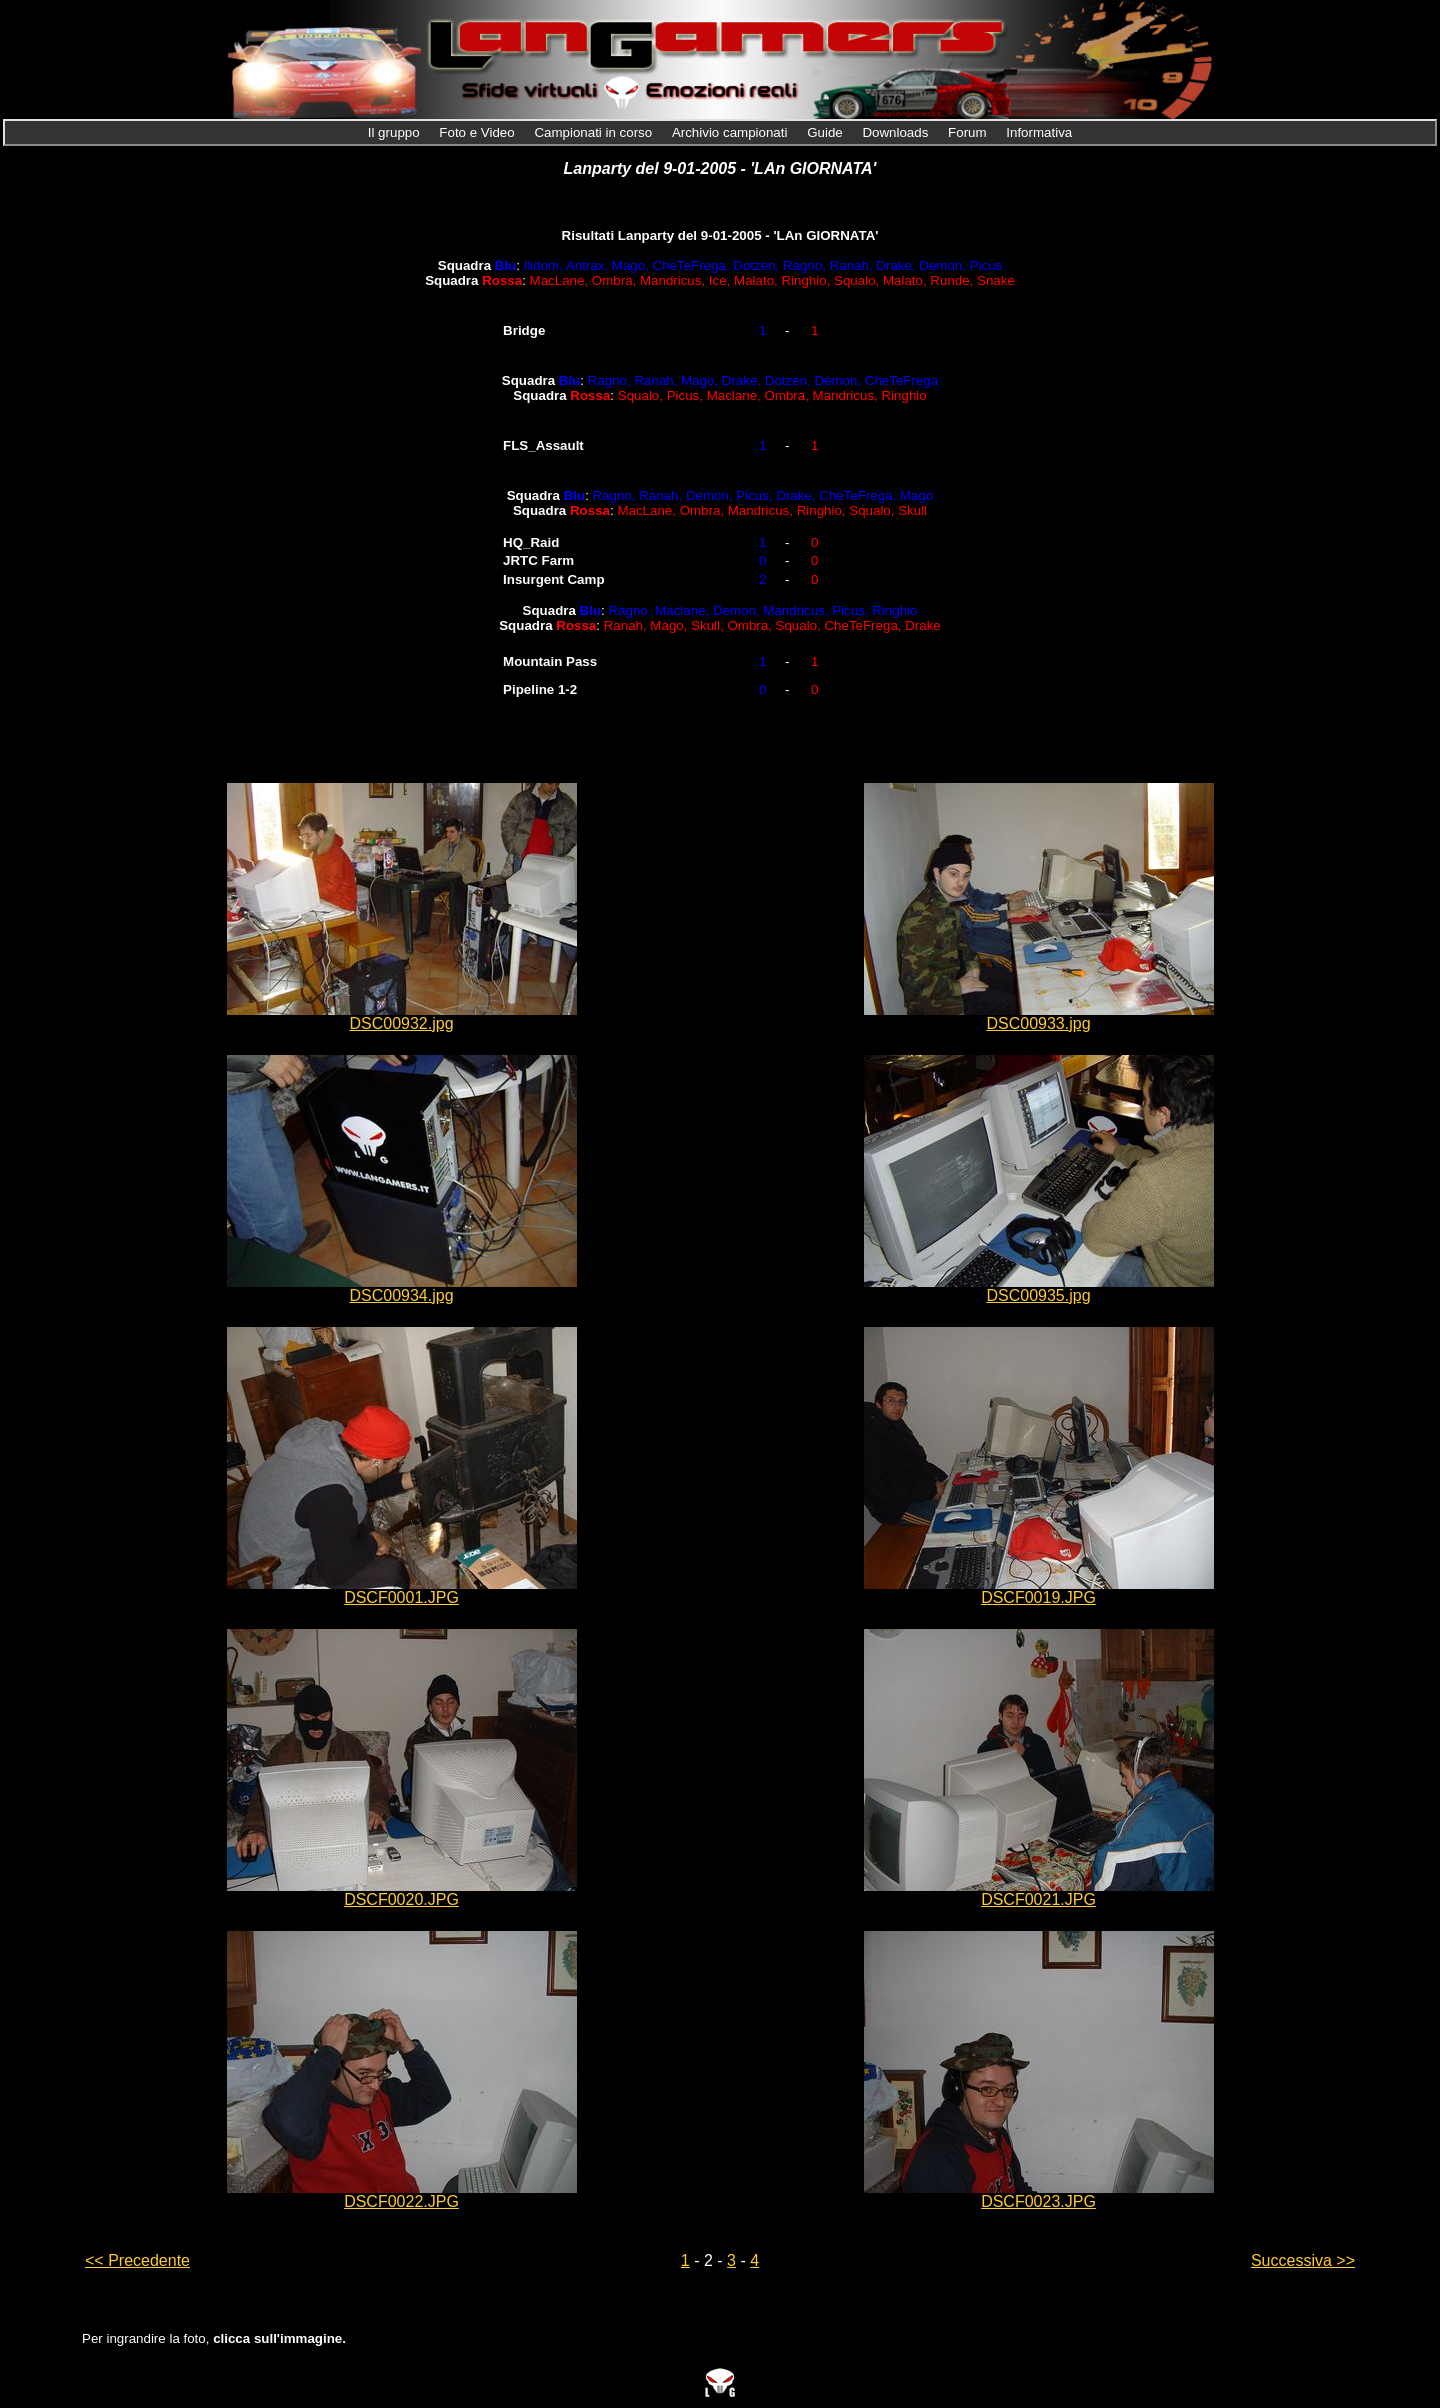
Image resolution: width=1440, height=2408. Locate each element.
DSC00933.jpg (1038, 1023)
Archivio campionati (731, 132)
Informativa (1039, 132)
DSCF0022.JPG (401, 2201)
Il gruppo (396, 132)
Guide (826, 132)
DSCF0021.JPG (1038, 1899)
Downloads (897, 132)
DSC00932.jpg (401, 1023)
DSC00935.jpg (1038, 1295)
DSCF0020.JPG (401, 1899)
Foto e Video (478, 132)
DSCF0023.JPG (1038, 2201)
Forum (969, 132)
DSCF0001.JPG (401, 1597)
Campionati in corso (595, 132)
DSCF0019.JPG (1038, 1597)
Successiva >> (1303, 2260)
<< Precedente (137, 2260)
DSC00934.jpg (401, 1295)
